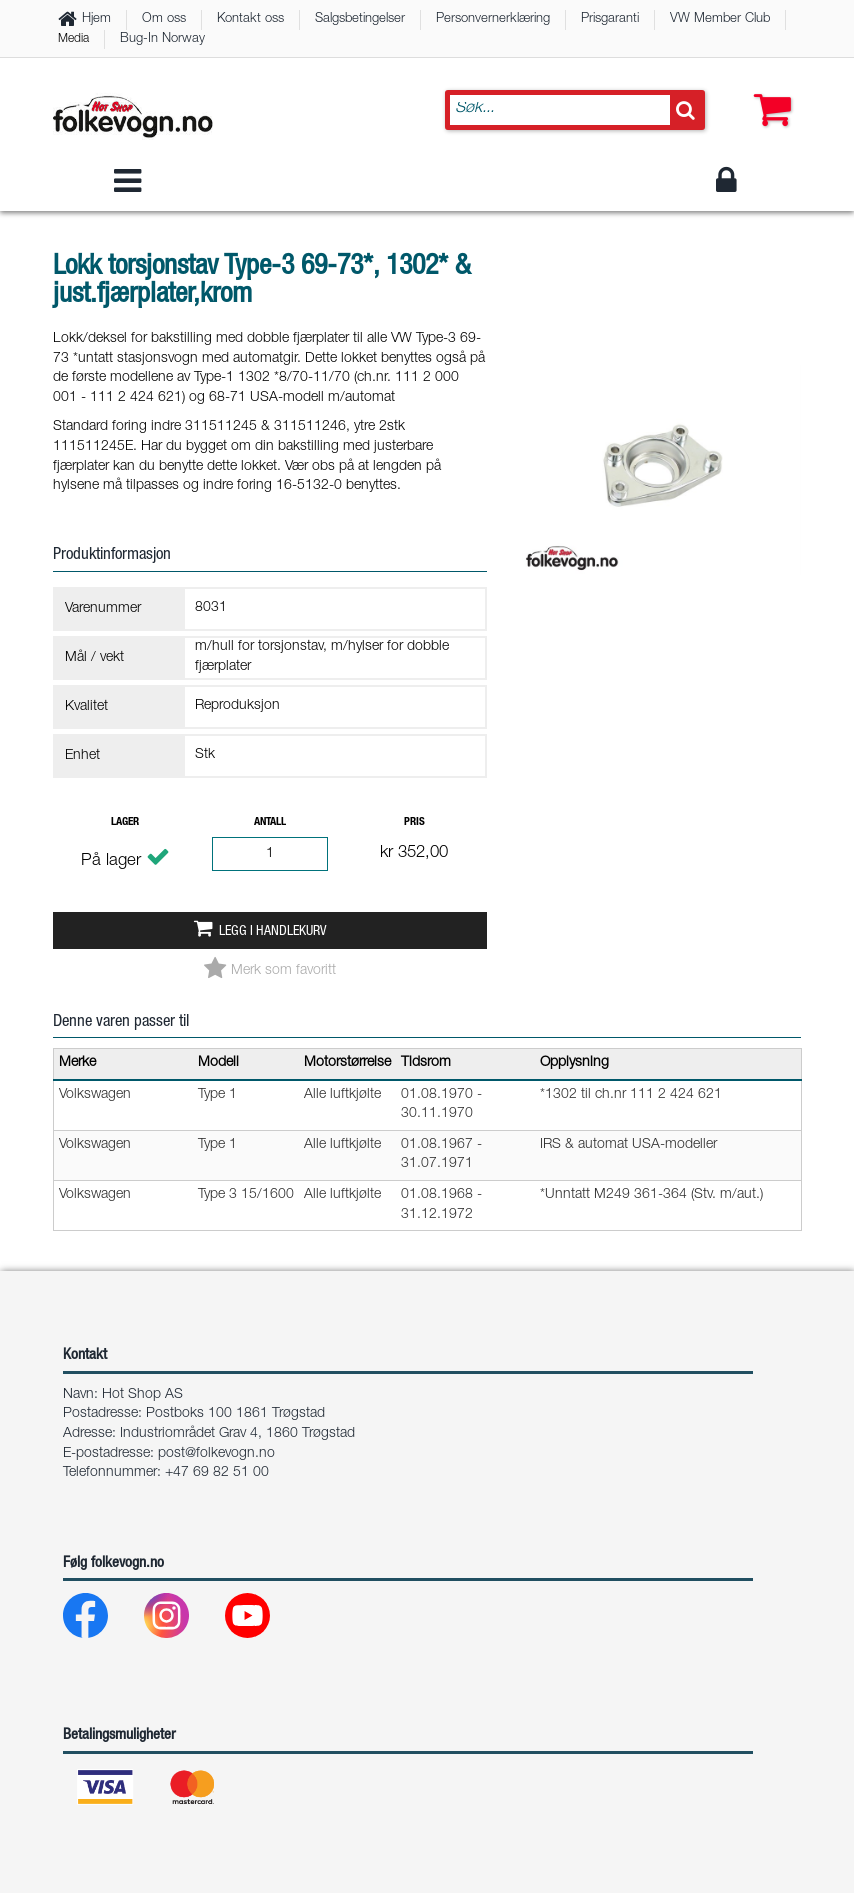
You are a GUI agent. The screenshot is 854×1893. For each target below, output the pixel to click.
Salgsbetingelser (360, 19)
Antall (270, 822)
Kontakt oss (250, 19)
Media (73, 39)
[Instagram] (182, 1620)
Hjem (96, 19)
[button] (768, 90)
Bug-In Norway (162, 39)
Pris (414, 822)
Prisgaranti (610, 19)
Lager (125, 822)
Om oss (164, 19)
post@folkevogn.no (216, 1454)
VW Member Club (720, 19)
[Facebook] (101, 1620)
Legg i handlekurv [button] (272, 932)
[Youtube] (263, 1620)
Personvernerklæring (493, 19)
